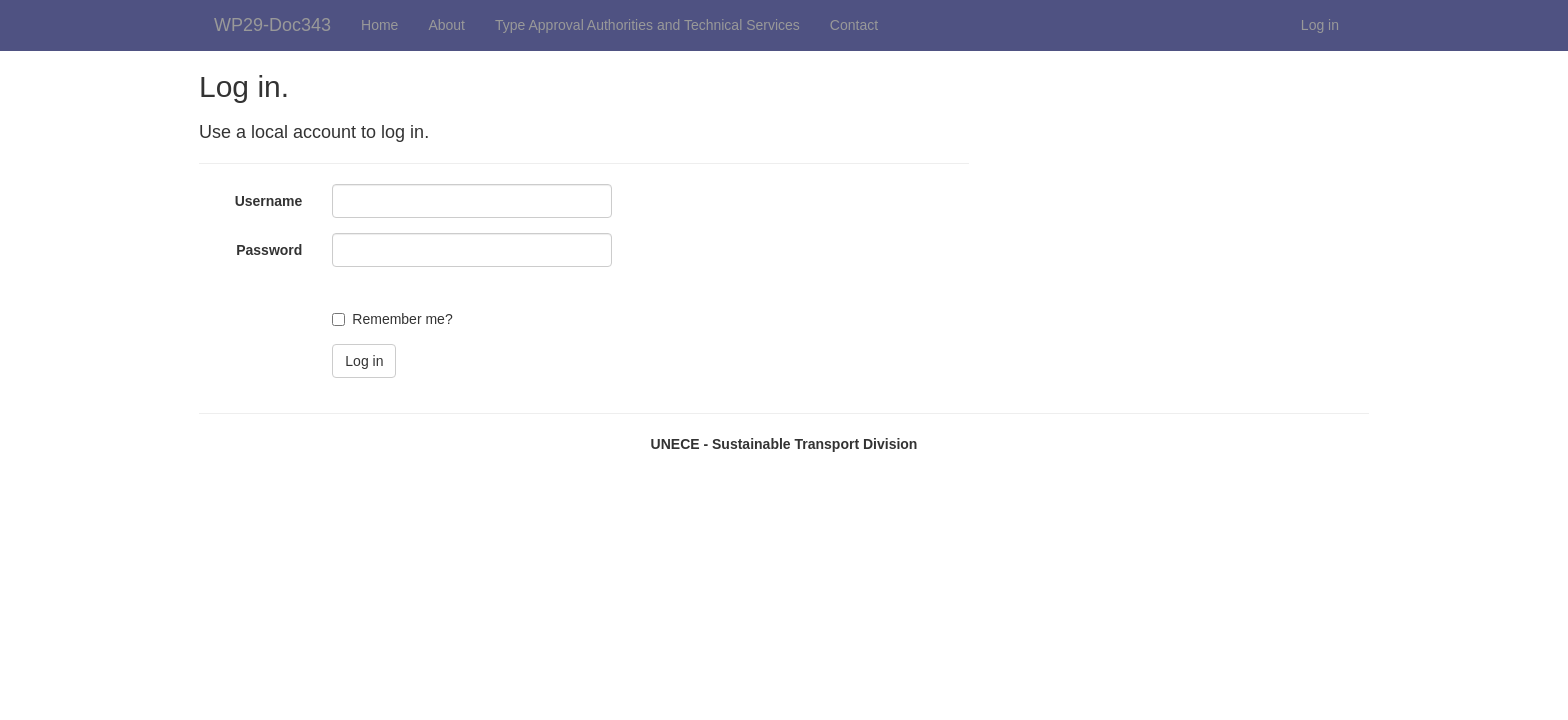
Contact (854, 25)
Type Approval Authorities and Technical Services (647, 25)
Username (269, 201)
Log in (1320, 25)
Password (269, 250)
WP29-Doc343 (272, 25)
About (446, 25)
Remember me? (402, 319)
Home (379, 25)
